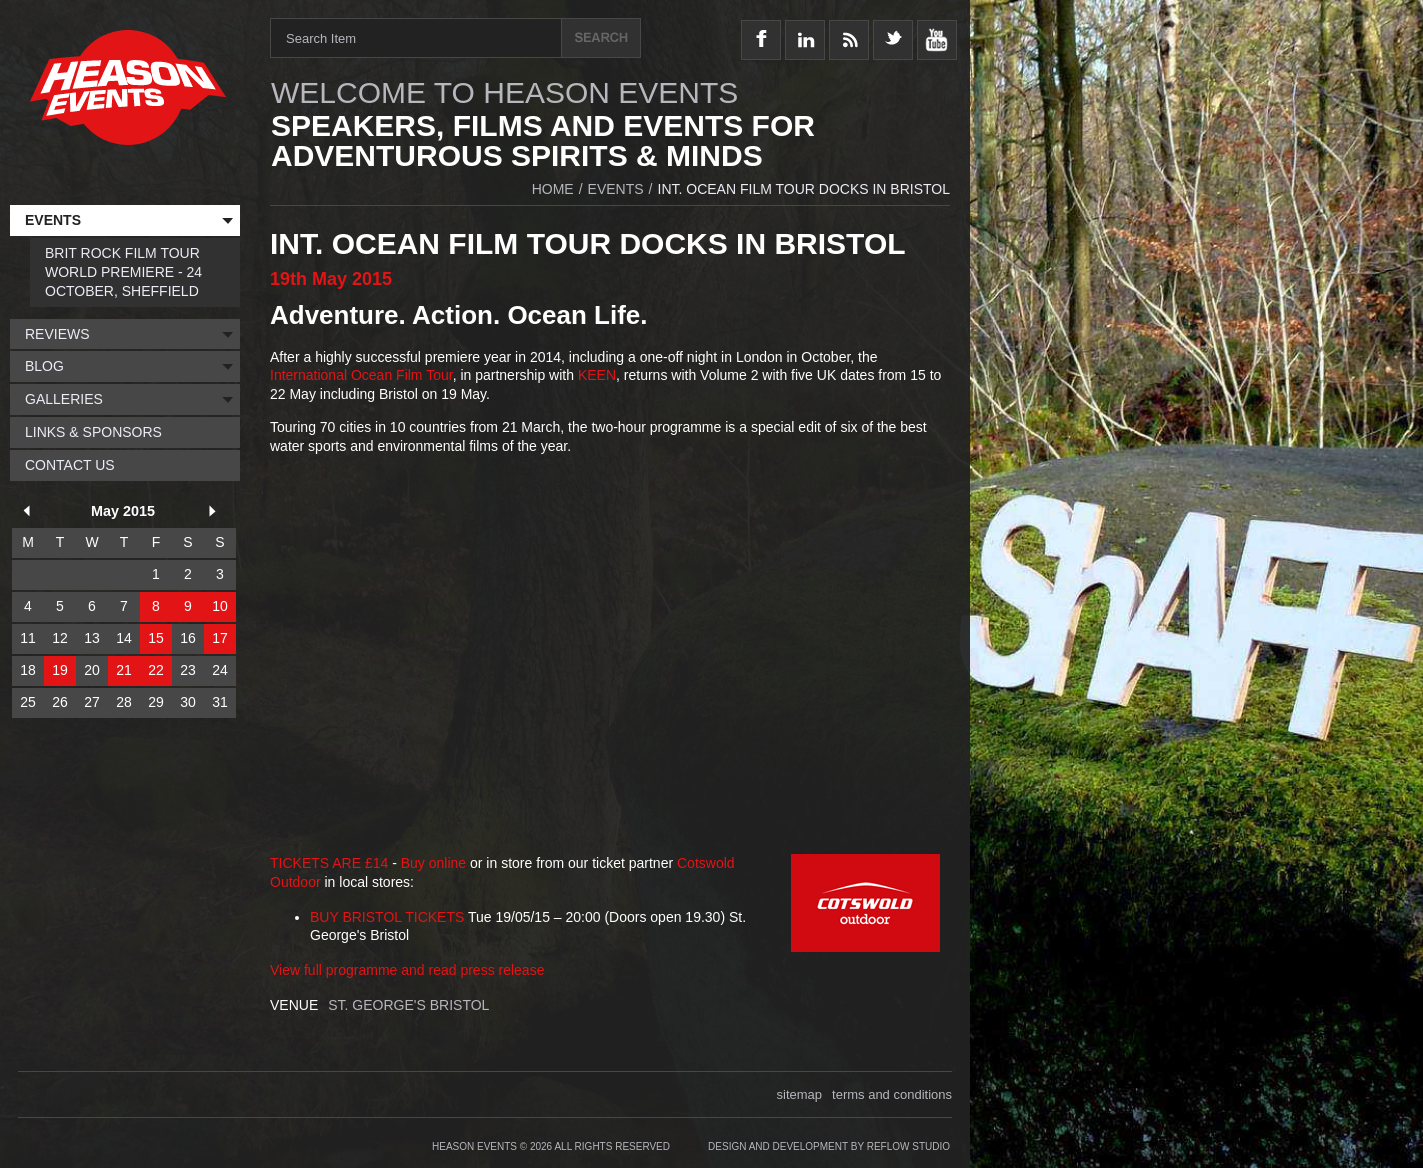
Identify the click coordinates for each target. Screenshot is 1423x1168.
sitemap (800, 1094)
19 (60, 670)
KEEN (597, 375)
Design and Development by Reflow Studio (829, 1146)
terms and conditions (892, 1094)
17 (220, 638)
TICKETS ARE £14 (329, 863)
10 (220, 606)
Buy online (433, 863)
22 (156, 670)
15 (156, 638)
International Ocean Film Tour (361, 375)
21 (124, 670)
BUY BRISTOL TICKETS (387, 917)
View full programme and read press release (407, 970)
